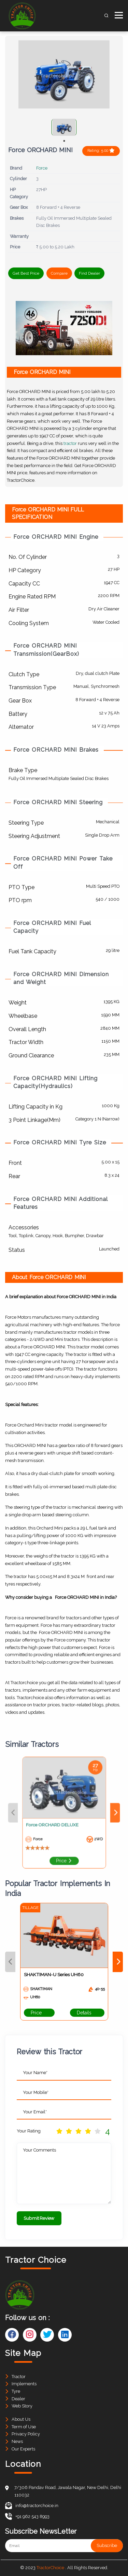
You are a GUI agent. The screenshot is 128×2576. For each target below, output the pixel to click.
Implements (24, 2383)
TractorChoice (50, 2567)
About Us (21, 2419)
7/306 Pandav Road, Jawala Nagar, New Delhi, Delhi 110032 (67, 2491)
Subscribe (107, 2545)
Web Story (22, 2405)
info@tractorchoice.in (31, 2505)
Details (87, 2012)
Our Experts (23, 2448)
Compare (59, 273)
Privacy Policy (26, 2433)
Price (64, 1844)
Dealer (18, 2398)
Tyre (16, 2391)
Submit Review (39, 2218)
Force (41, 168)
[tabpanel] (64, 127)
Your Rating (29, 2130)
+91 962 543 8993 (27, 2516)
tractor (70, 443)
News (17, 2441)
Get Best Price (26, 273)
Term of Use (24, 2426)
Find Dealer (89, 273)
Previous (30, 1812)
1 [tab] (64, 141)
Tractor (19, 2376)
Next (98, 1812)
